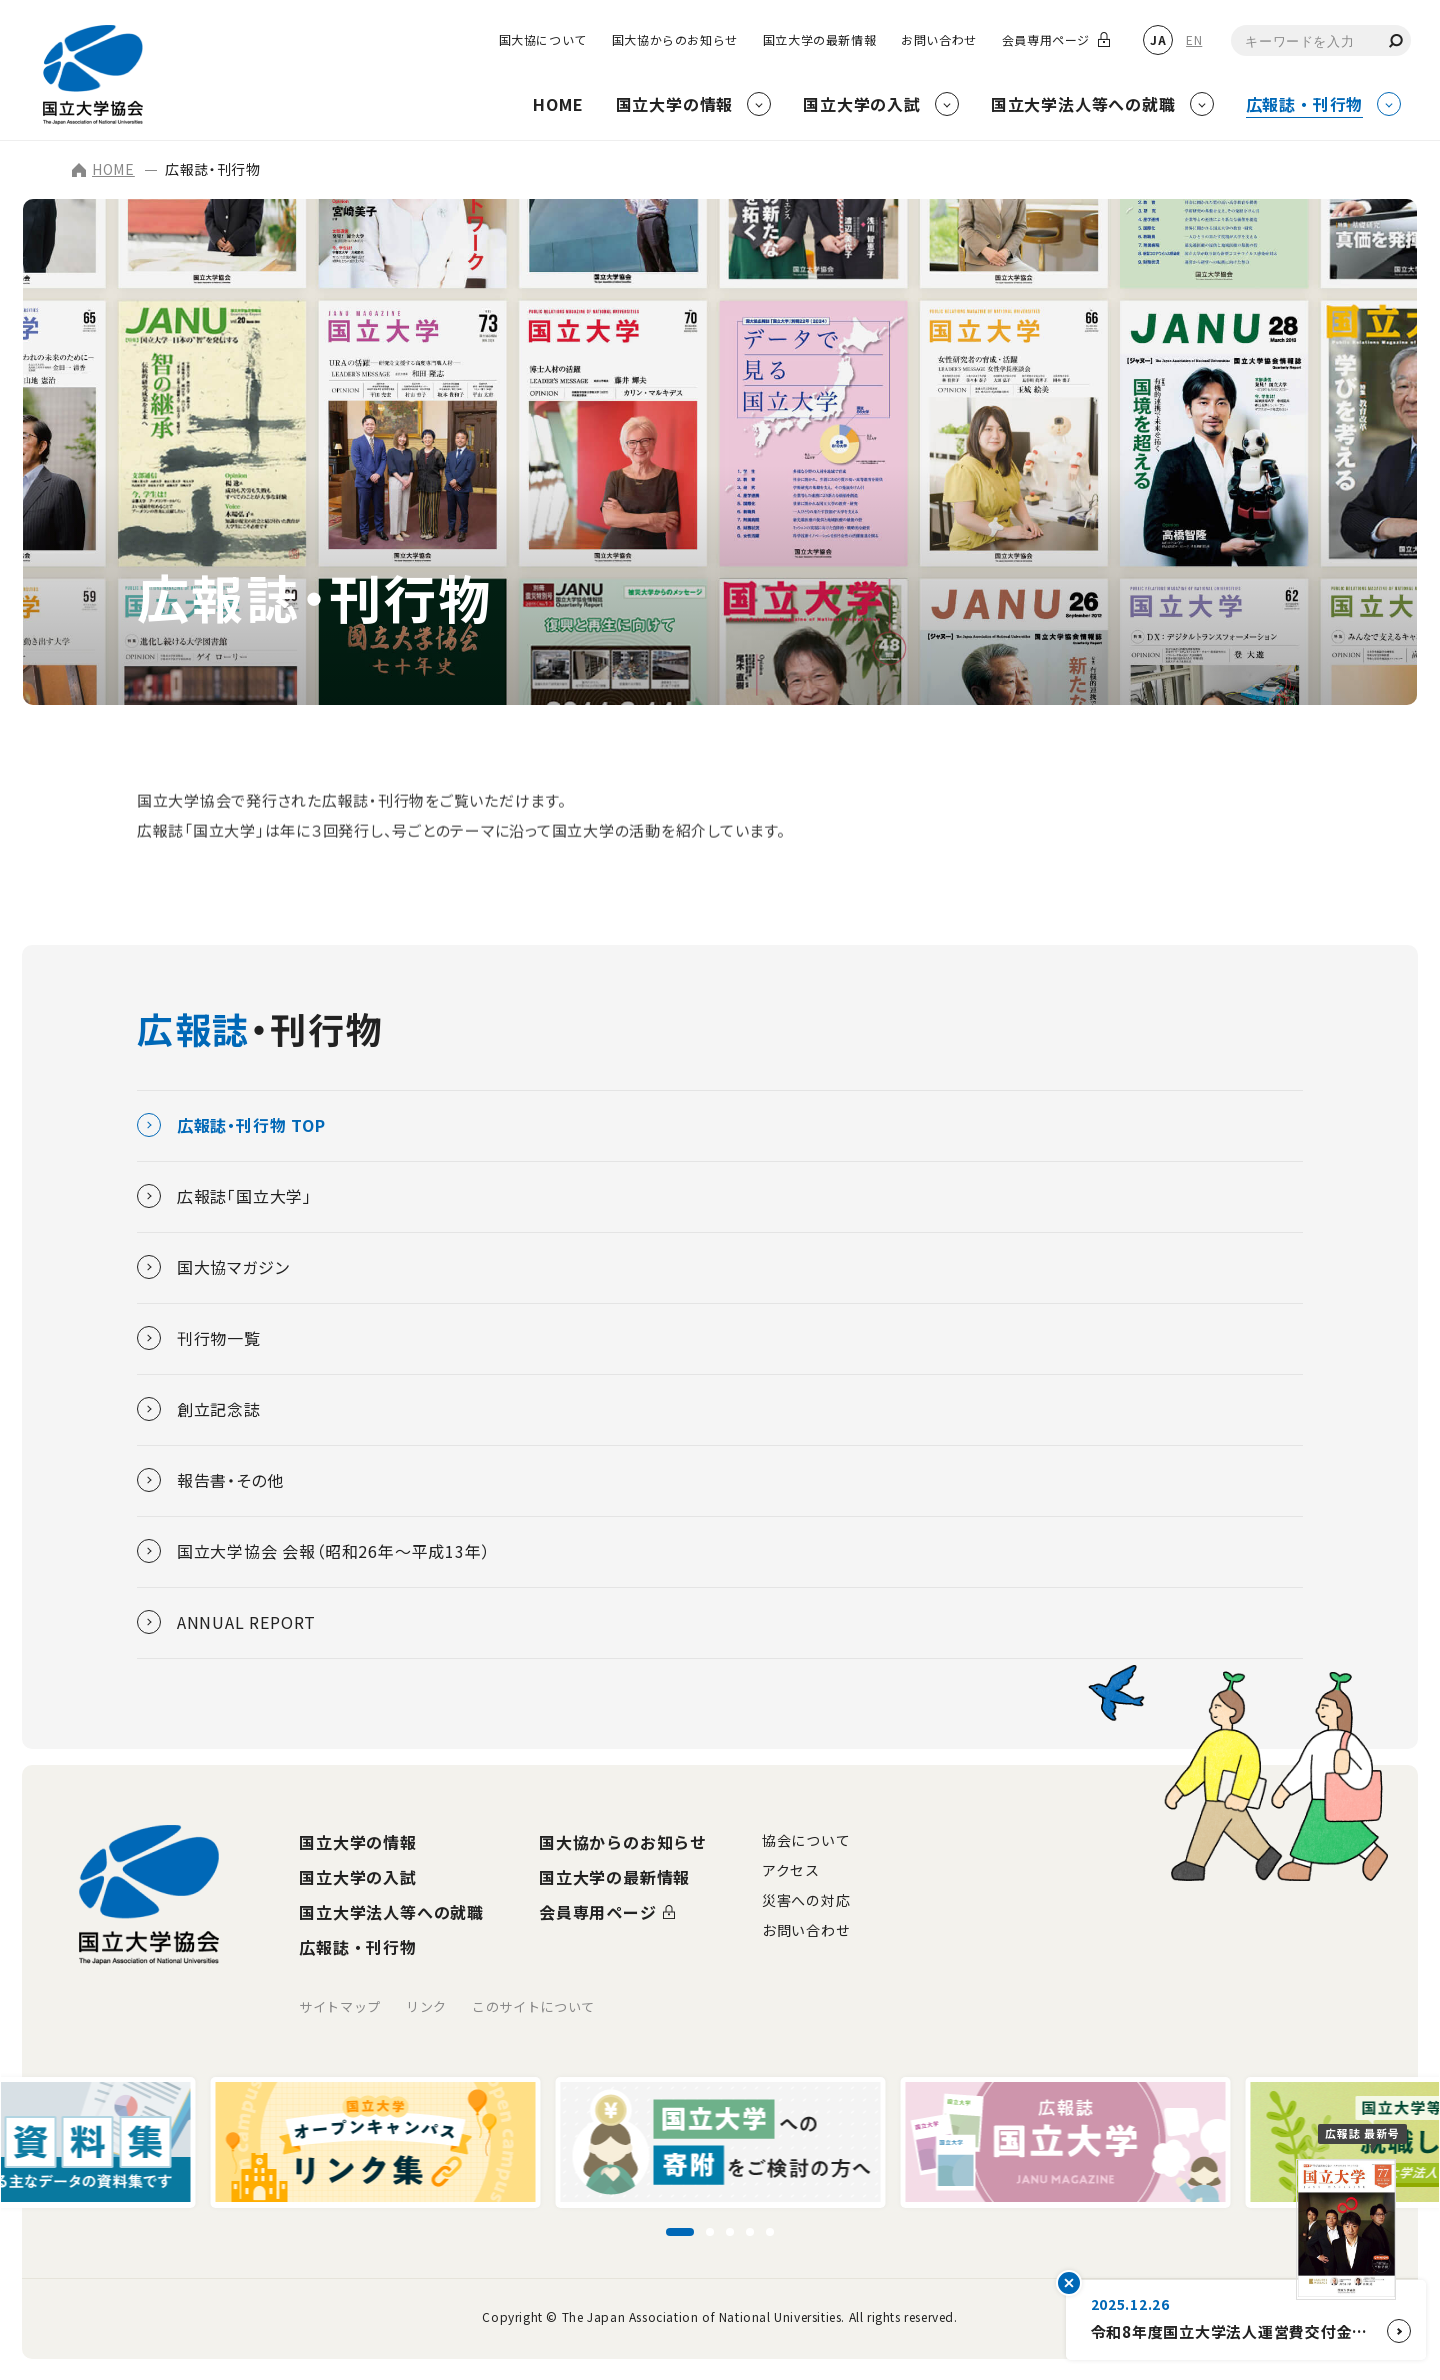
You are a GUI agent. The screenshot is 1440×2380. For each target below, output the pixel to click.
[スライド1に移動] (680, 2232)
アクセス (791, 1870)
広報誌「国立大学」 (224, 1196)
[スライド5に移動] (770, 2232)
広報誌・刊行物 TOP (231, 1125)
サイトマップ (340, 2006)
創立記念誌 (199, 1409)
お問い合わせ (939, 40)
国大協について (543, 40)
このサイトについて (533, 2006)
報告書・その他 (210, 1480)
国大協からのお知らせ (675, 40)
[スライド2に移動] (710, 2232)
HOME (103, 169)
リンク (426, 2006)
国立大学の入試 (358, 1877)
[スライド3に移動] (730, 2232)
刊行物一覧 (199, 1338)
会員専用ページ (1046, 40)
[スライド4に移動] (750, 2232)
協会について (806, 1840)
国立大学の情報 (358, 1842)
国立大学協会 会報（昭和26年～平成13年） (314, 1551)
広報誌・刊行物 (358, 1947)
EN (1194, 39)
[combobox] (1321, 40)
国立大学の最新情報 (819, 40)
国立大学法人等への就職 (391, 1912)
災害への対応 (806, 1900)
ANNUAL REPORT (226, 1622)
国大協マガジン (213, 1267)
